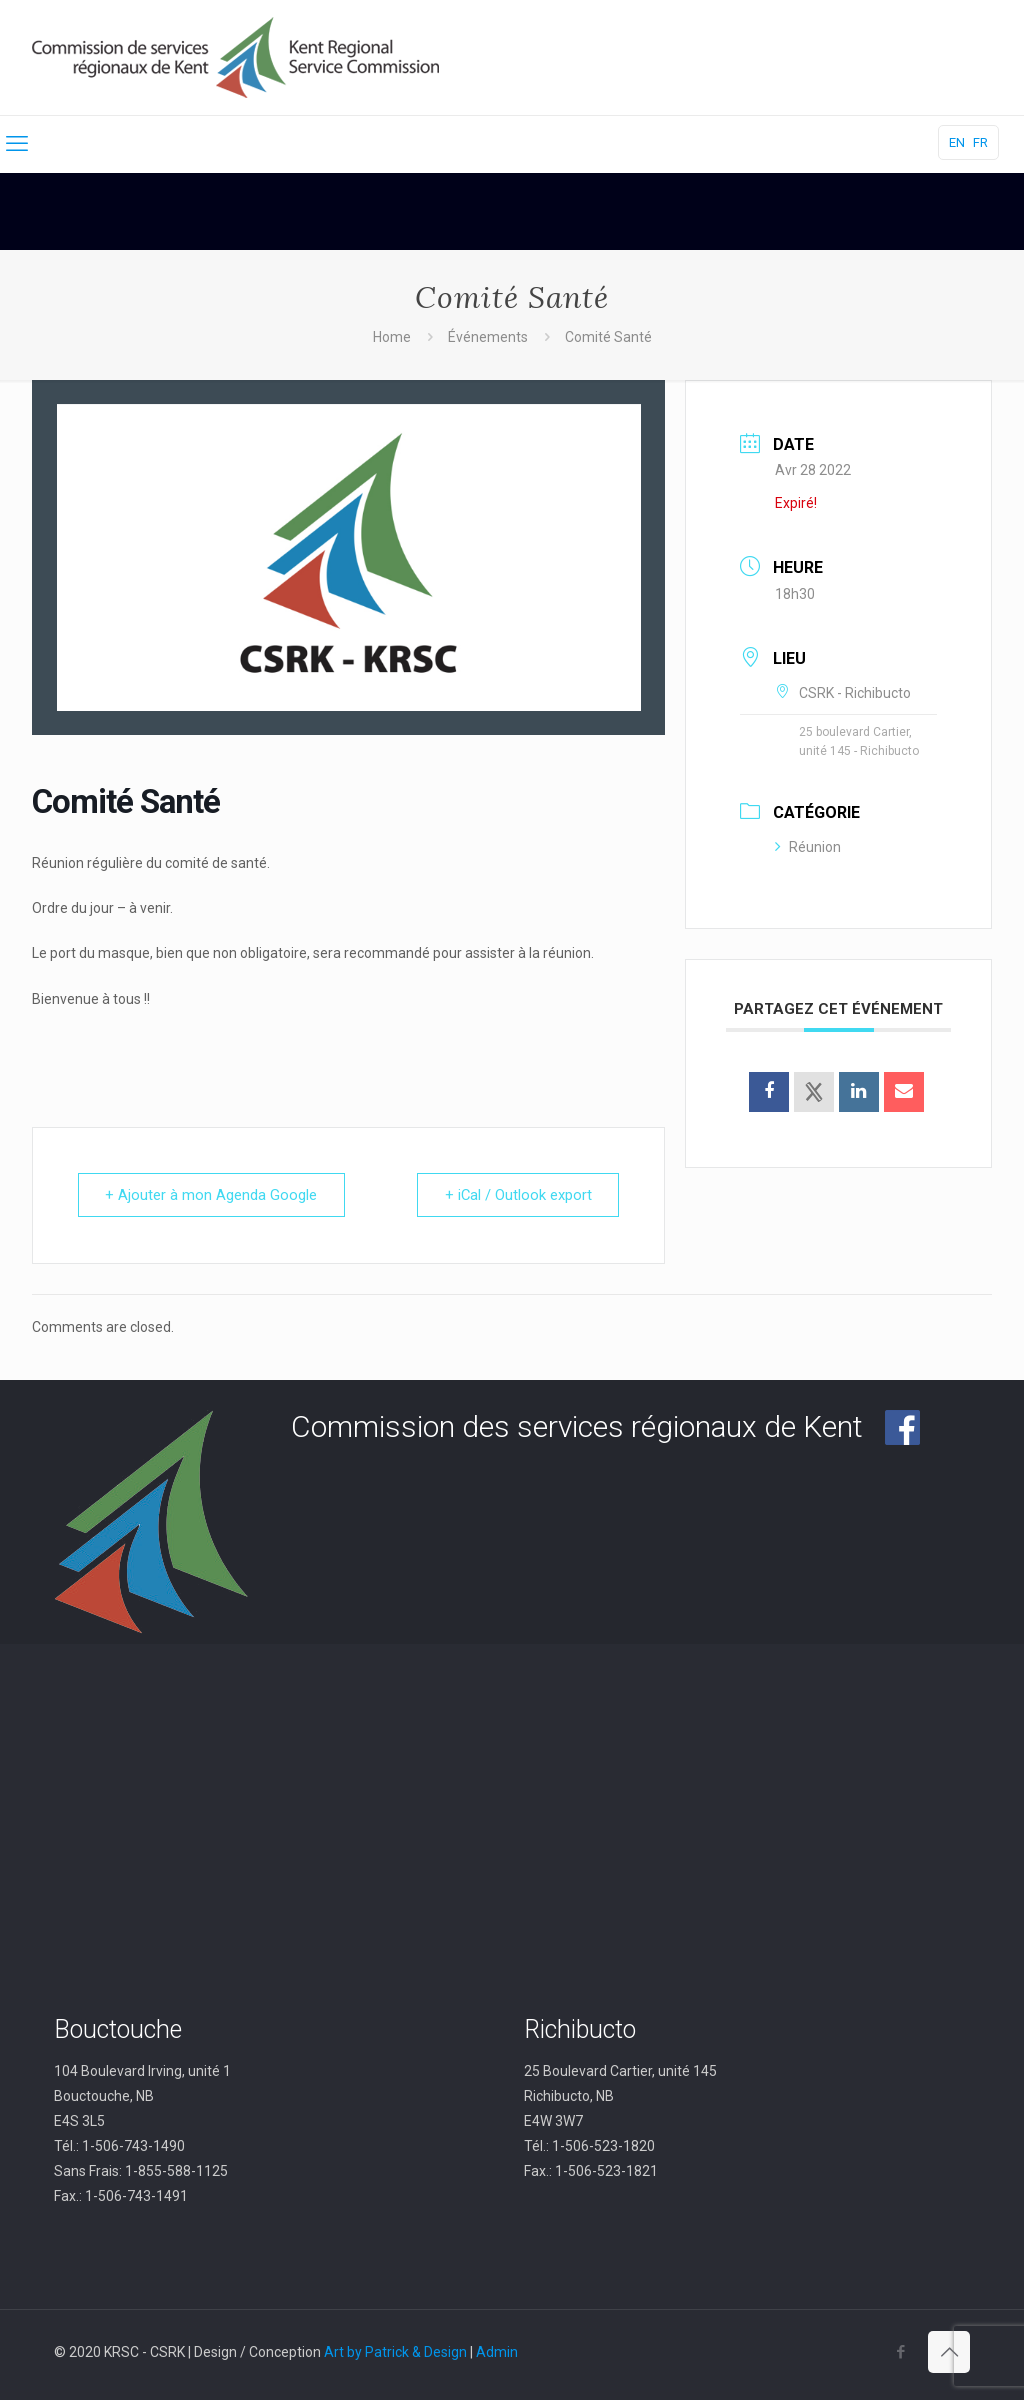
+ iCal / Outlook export (516, 1195)
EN (957, 142)
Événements (488, 337)
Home (392, 337)
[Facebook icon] (900, 2352)
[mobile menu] (17, 144)
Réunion (808, 847)
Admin (497, 2352)
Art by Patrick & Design (395, 2352)
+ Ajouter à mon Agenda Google (213, 1195)
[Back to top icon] (949, 2352)
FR (980, 142)
